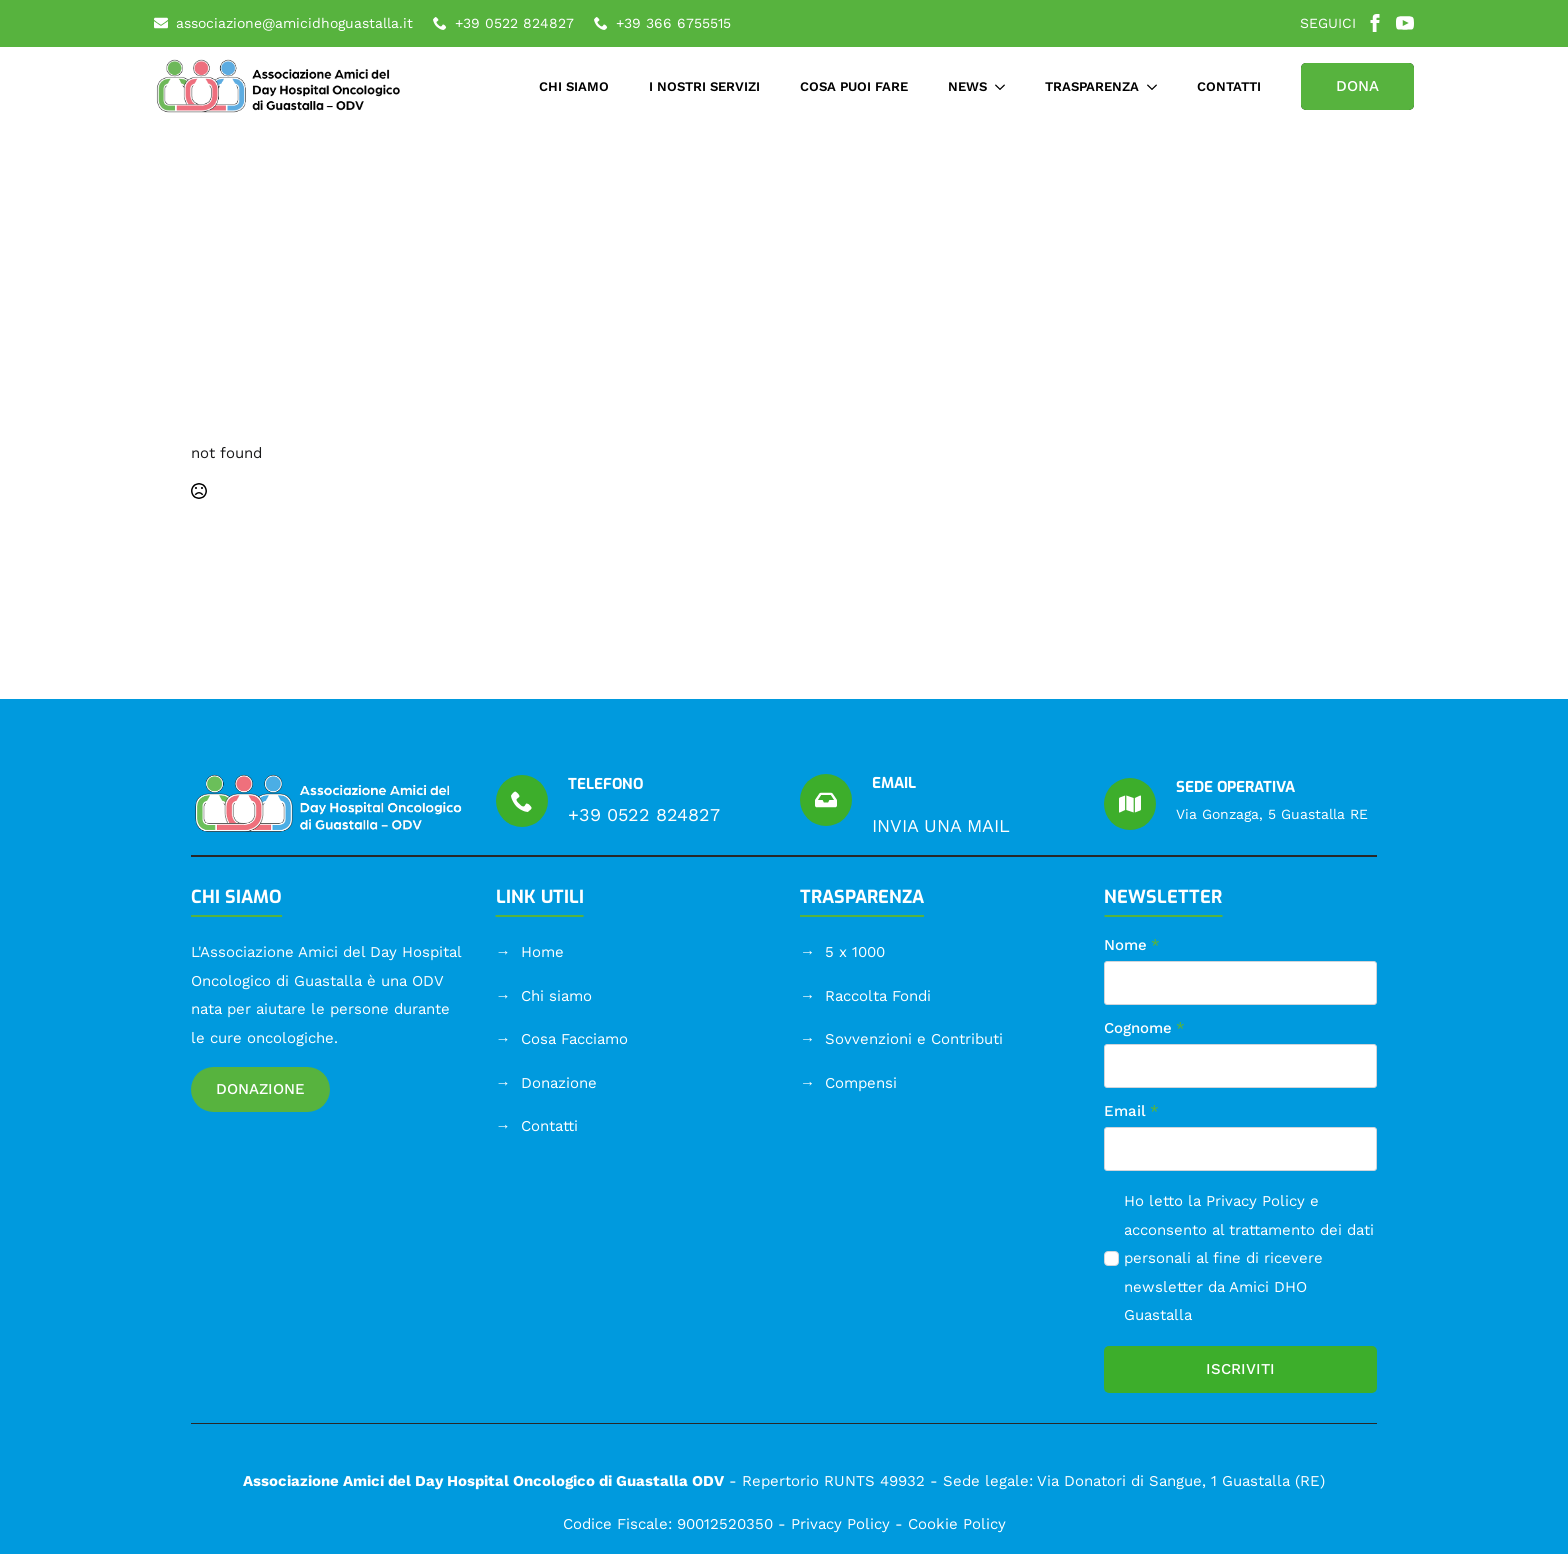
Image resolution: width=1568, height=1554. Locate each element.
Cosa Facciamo (574, 1039)
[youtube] (1405, 23)
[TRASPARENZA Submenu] (1158, 86)
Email (1131, 1111)
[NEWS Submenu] (1006, 86)
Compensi (861, 1083)
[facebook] (1375, 23)
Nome (1132, 945)
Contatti (549, 1126)
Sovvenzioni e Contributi (914, 1039)
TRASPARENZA (1092, 86)
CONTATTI (1229, 86)
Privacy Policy (1255, 1201)
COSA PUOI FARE (854, 86)
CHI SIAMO (574, 86)
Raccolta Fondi (878, 996)
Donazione (559, 1083)
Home (542, 952)
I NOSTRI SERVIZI (704, 86)
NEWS (967, 86)
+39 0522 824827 (644, 814)
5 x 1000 (855, 952)
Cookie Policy (957, 1524)
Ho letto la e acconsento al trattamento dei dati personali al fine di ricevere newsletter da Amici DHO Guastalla (1249, 1258)
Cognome (1144, 1028)
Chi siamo (556, 996)
